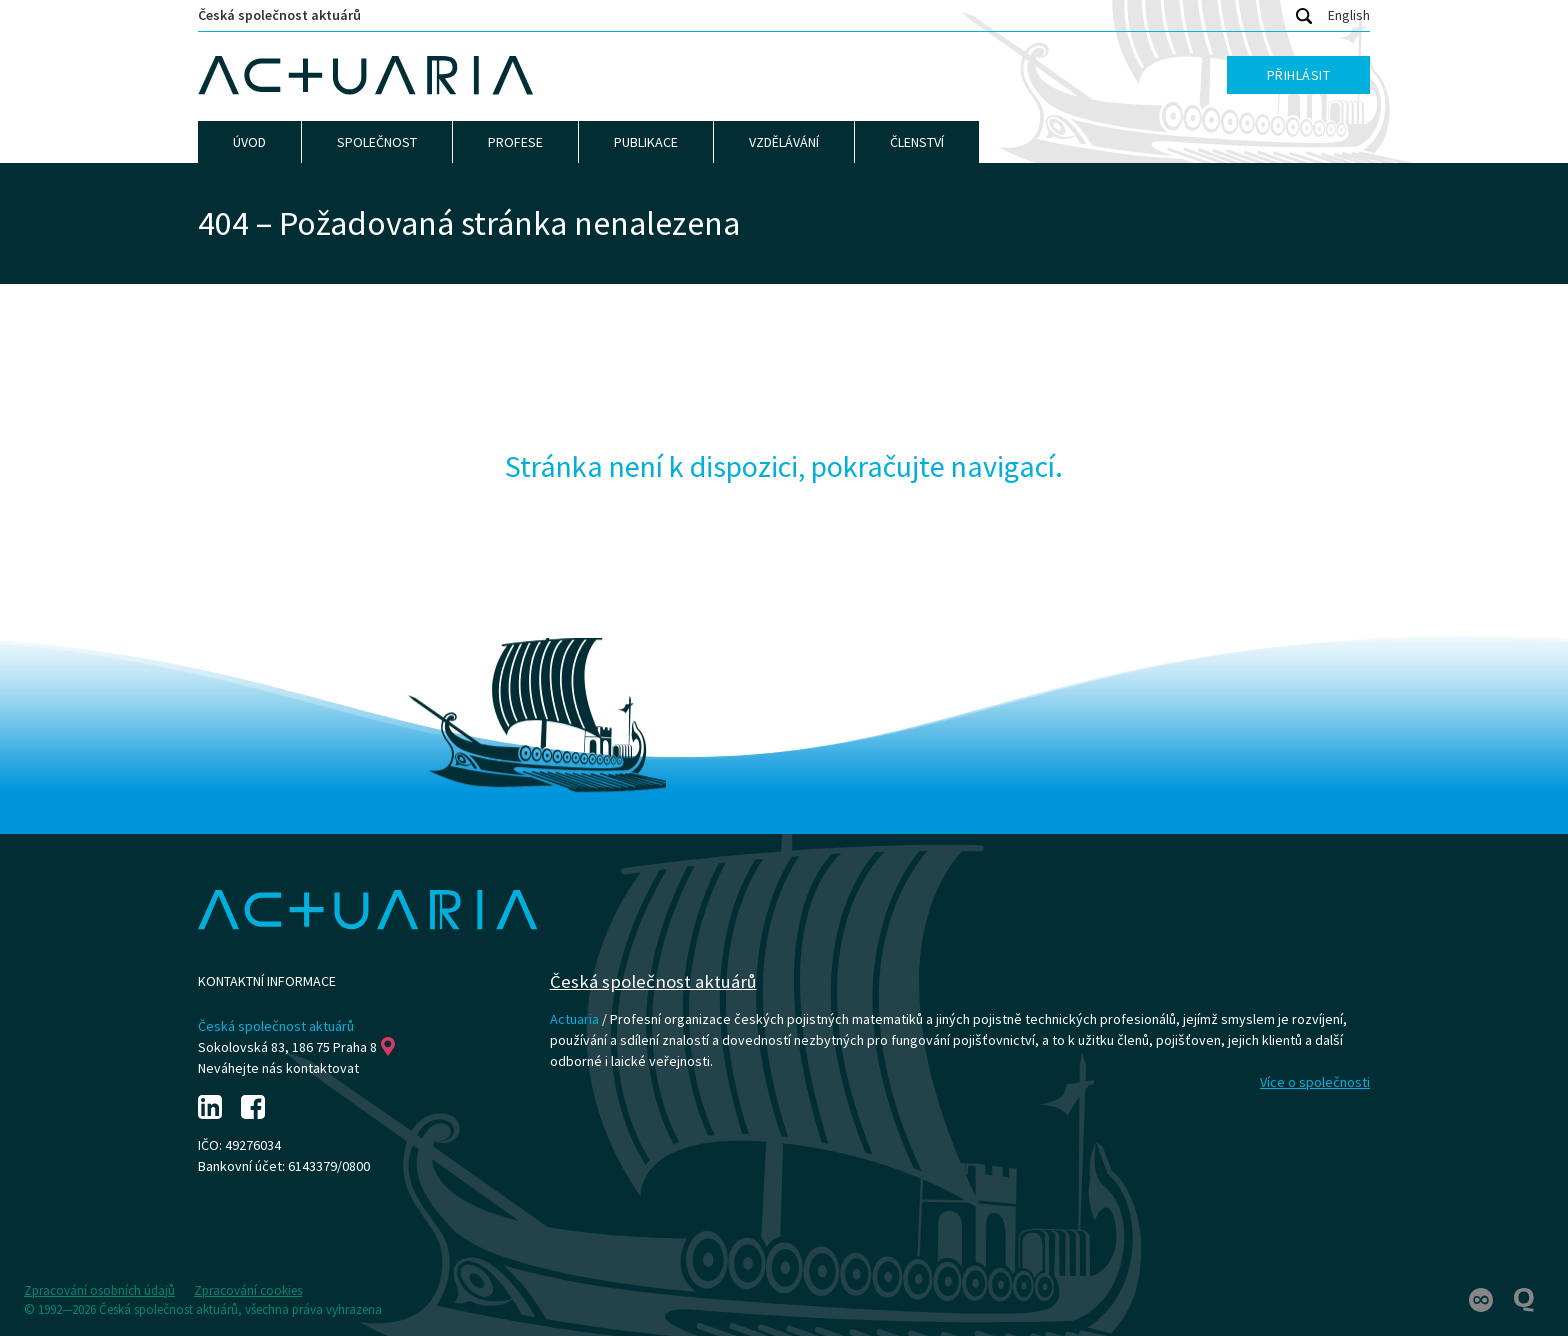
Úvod (249, 142)
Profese (515, 142)
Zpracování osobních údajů (99, 1290)
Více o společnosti (1315, 1082)
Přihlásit (1299, 75)
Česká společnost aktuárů (279, 15)
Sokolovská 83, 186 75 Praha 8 (296, 1047)
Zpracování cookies (248, 1290)
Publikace (646, 142)
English (1349, 15)
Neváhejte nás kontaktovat (278, 1068)
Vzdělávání (784, 142)
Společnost (377, 142)
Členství (917, 142)
